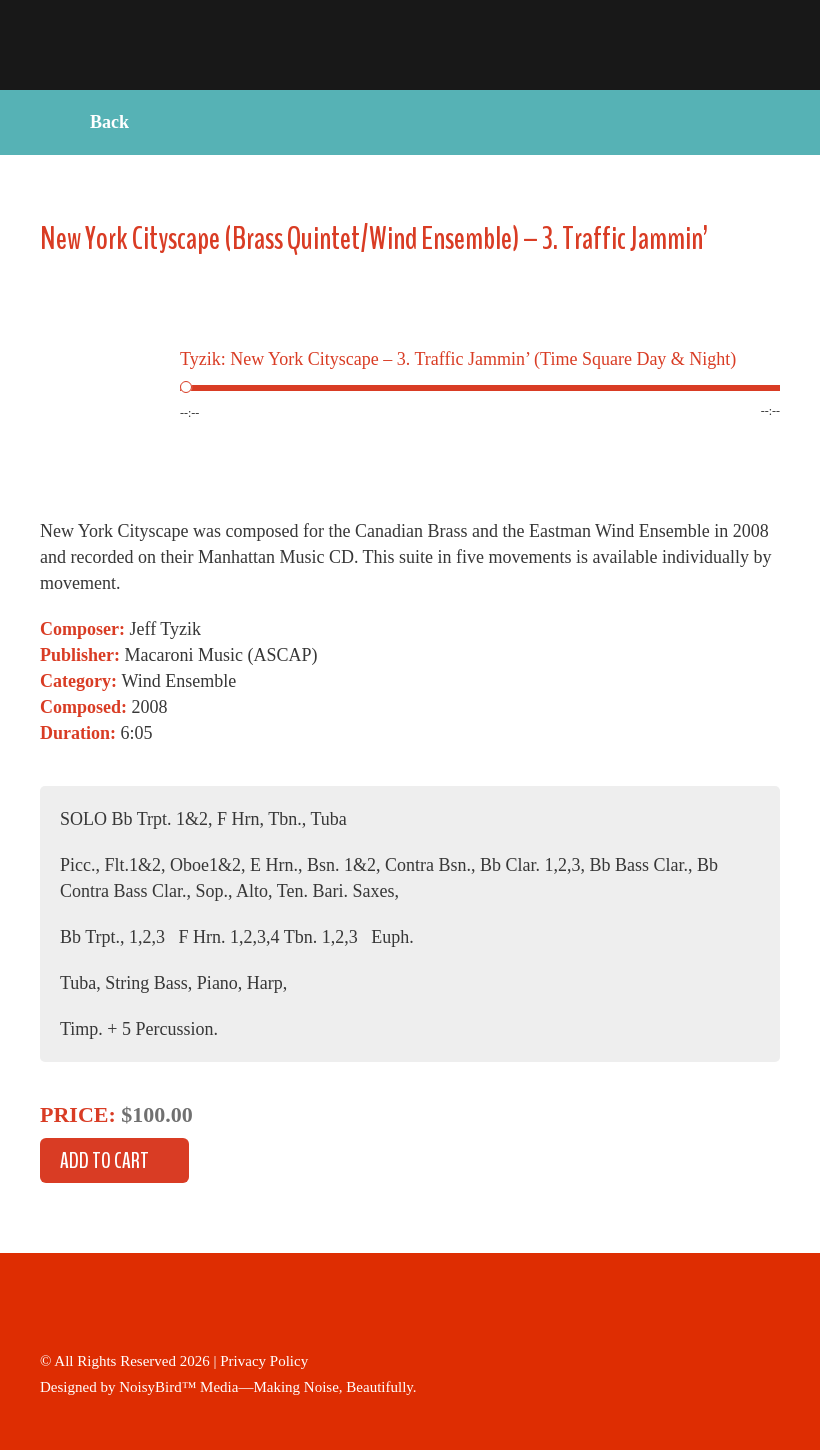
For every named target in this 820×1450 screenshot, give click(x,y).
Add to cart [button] (104, 1161)
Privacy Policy (264, 1361)
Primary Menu (780, 45)
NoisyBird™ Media (178, 1387)
